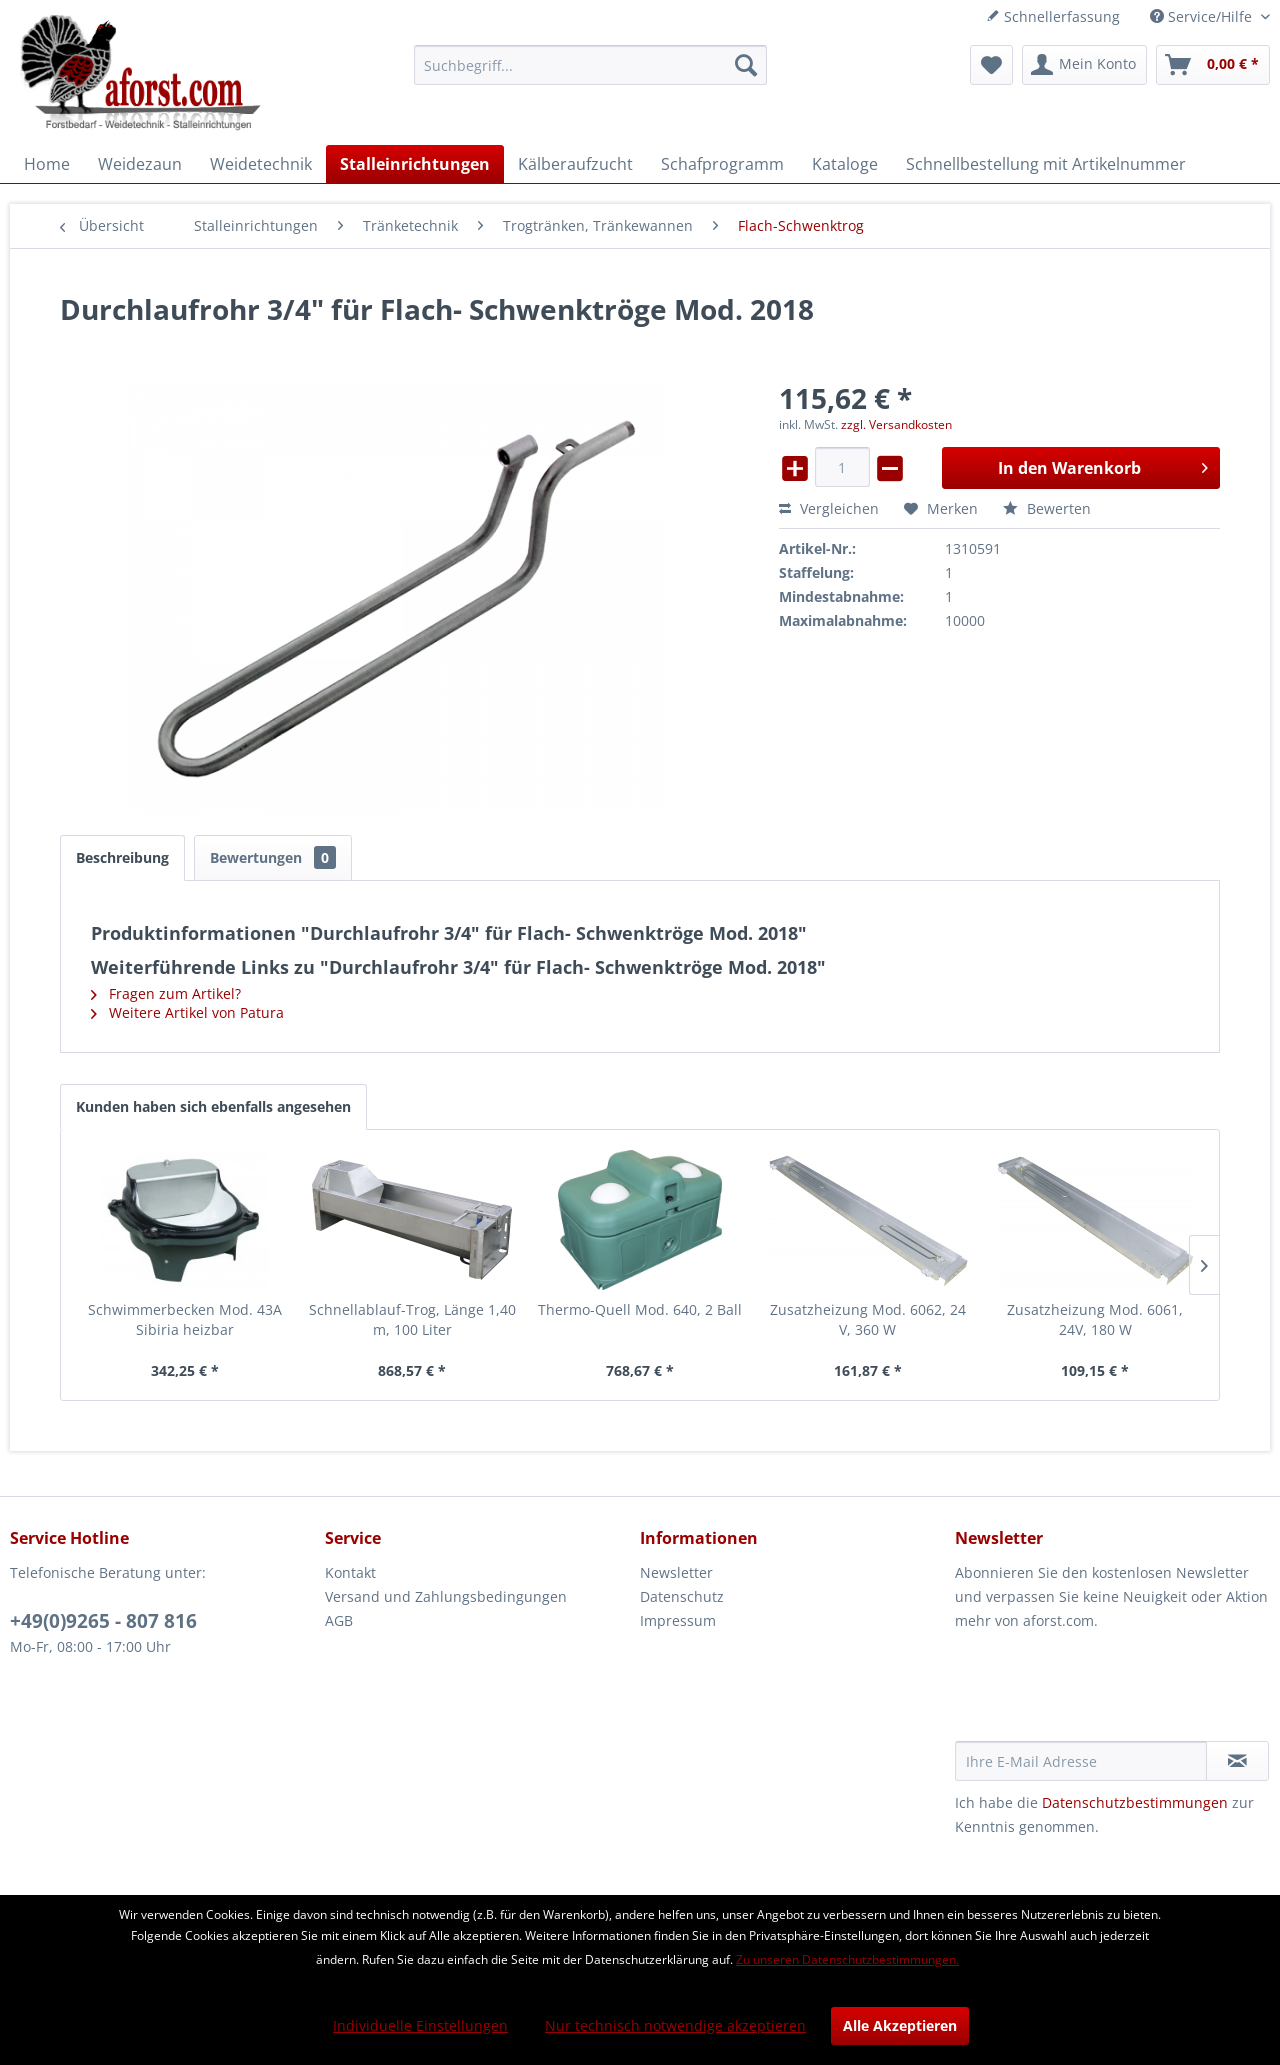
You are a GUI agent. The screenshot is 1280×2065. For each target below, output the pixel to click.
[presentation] (1107, 1692)
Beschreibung (122, 857)
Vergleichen (829, 508)
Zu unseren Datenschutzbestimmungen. (847, 1959)
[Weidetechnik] (261, 164)
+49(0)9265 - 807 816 (103, 1621)
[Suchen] (746, 65)
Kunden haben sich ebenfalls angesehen (213, 1106)
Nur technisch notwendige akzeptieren (675, 2025)
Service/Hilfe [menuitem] (1203, 16)
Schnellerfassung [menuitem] (1053, 16)
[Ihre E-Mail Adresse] (1081, 1761)
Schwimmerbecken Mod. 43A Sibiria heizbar (185, 1319)
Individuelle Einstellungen (420, 2025)
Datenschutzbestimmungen (1135, 1802)
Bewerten (1047, 508)
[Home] (47, 164)
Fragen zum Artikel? (166, 993)
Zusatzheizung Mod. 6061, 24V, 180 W (1095, 1319)
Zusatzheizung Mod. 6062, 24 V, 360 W (868, 1319)
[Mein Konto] (1084, 65)
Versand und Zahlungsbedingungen (446, 1596)
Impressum (678, 1620)
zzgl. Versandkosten (896, 424)
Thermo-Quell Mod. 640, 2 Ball (640, 1309)
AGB (339, 1620)
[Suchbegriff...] (590, 65)
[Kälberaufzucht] (575, 164)
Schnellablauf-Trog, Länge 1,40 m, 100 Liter (412, 1319)
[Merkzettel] (991, 65)
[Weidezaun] (140, 164)
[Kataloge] (845, 164)
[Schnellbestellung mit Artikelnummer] (1046, 164)
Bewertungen (273, 857)
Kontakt (350, 1572)
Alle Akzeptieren (900, 2025)
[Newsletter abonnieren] (1237, 1761)
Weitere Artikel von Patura (187, 1012)
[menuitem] (590, 65)
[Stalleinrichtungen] (415, 164)
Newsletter (676, 1572)
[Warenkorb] (1213, 65)
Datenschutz (682, 1596)
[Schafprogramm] (722, 164)
